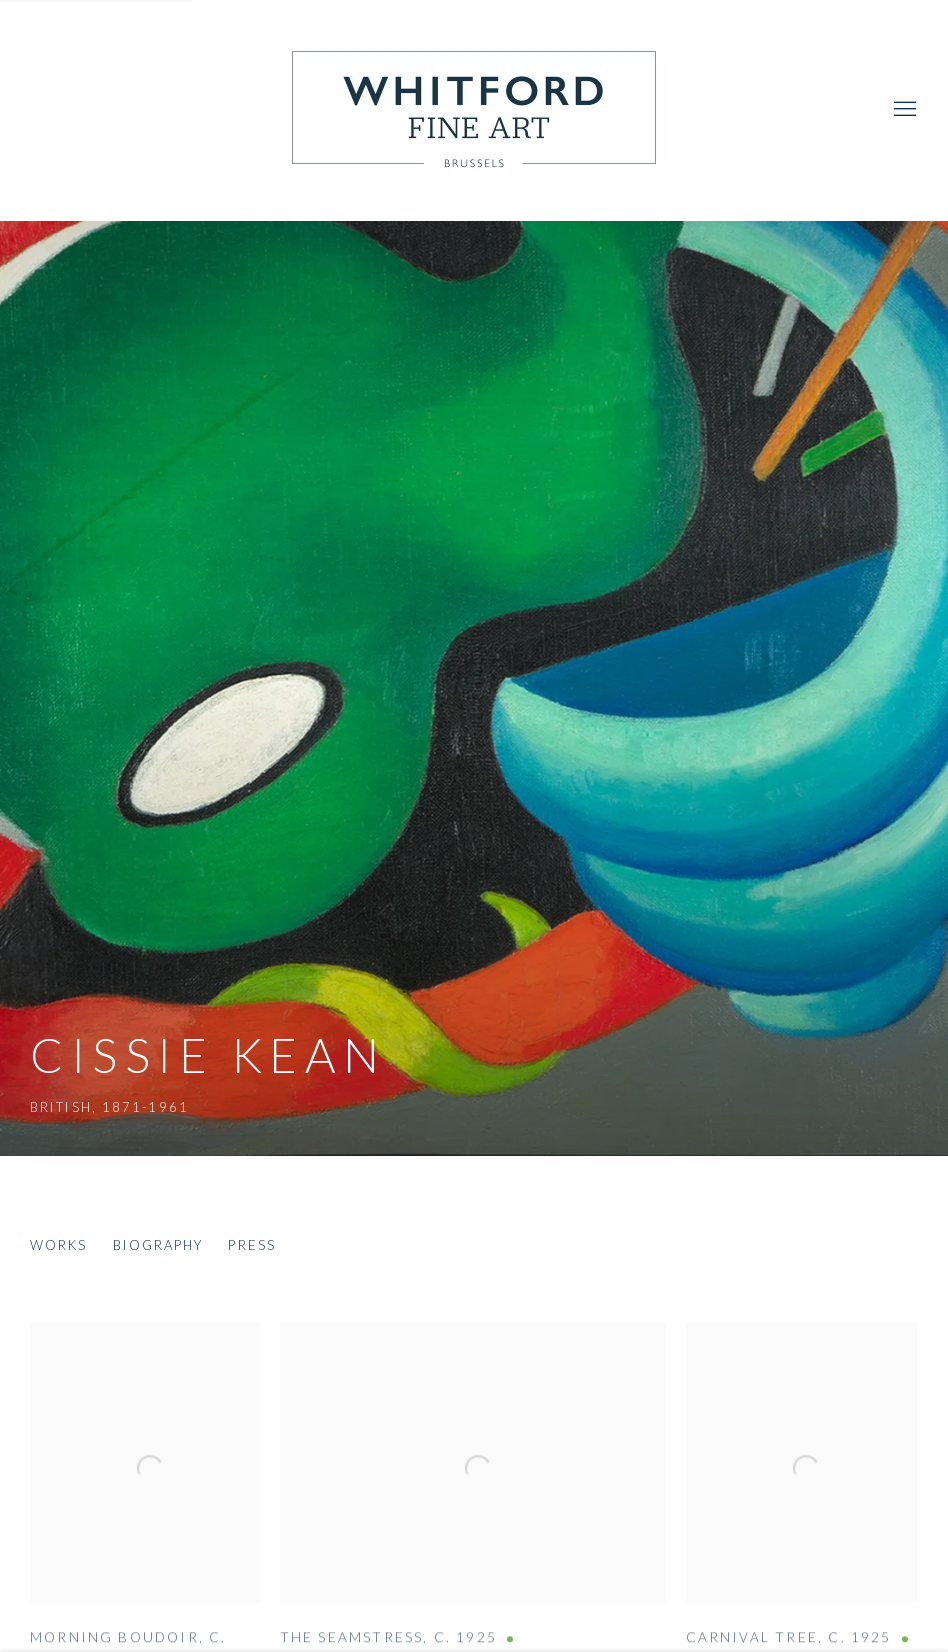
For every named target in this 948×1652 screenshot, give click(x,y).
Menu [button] (903, 110)
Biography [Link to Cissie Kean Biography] (158, 1245)
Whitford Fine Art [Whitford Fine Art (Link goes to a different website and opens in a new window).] (474, 110)
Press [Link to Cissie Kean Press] (252, 1245)
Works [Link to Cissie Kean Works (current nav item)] (59, 1245)
